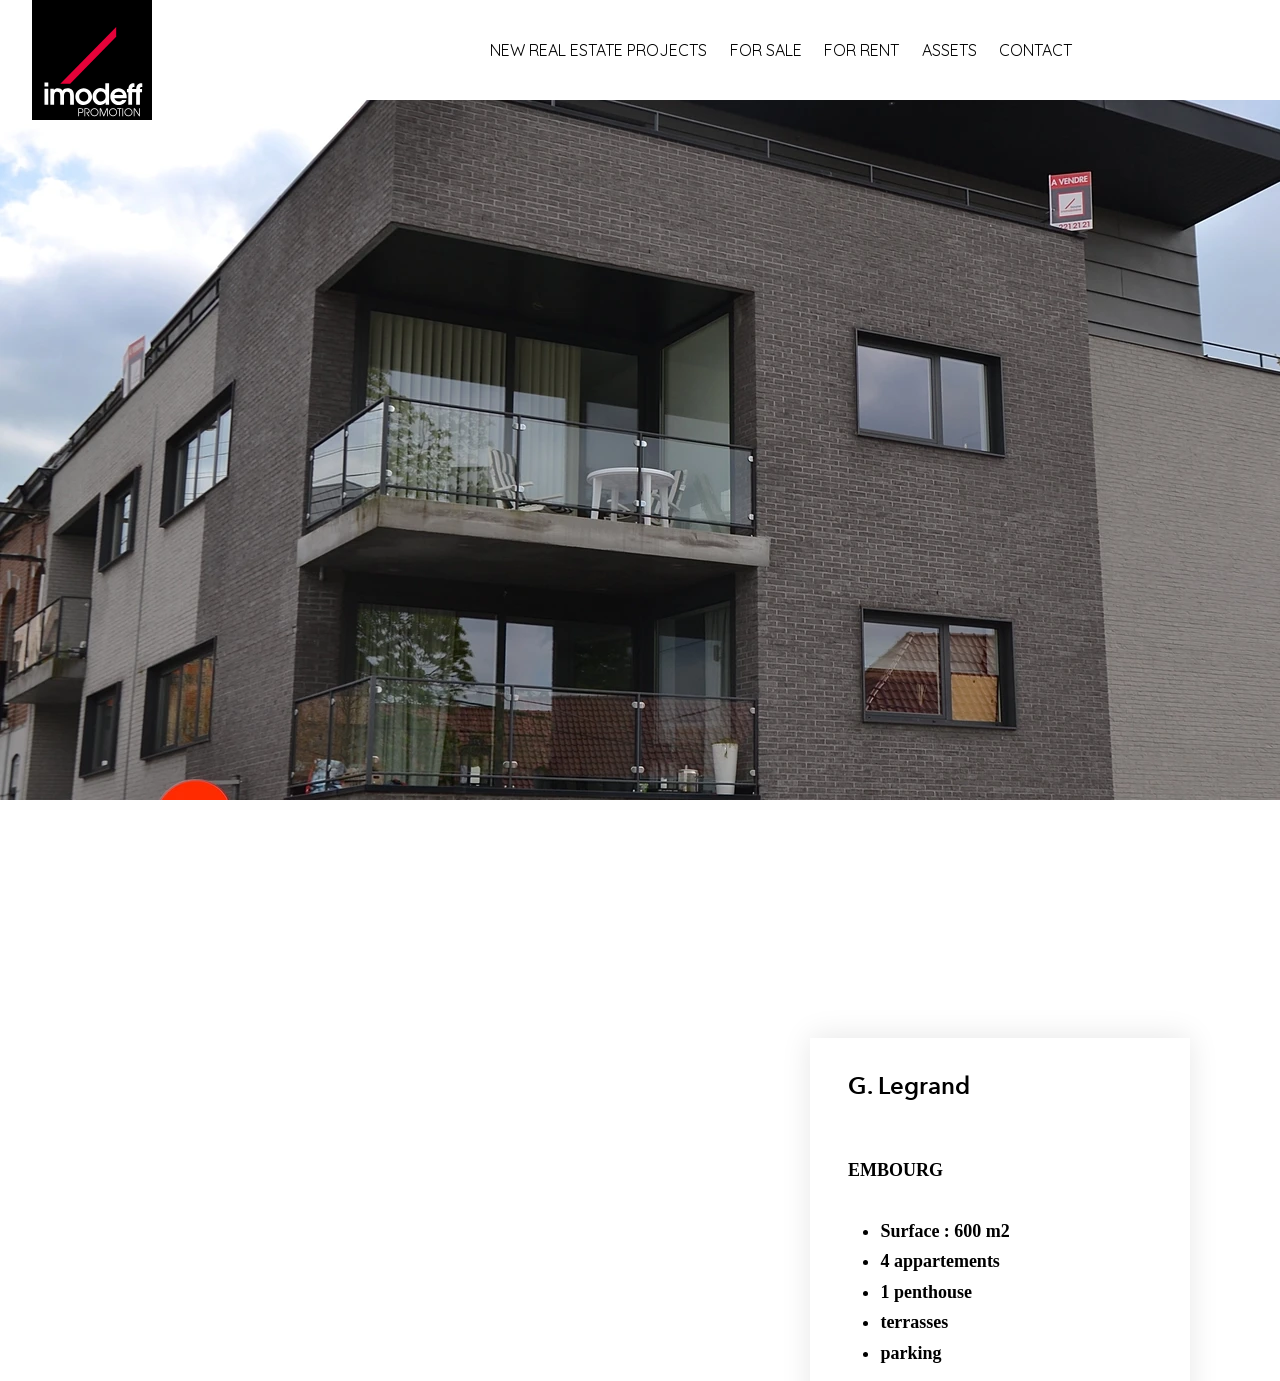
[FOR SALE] (777, 50)
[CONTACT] (1046, 50)
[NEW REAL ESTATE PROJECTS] (609, 50)
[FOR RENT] (872, 50)
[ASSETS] (960, 50)
